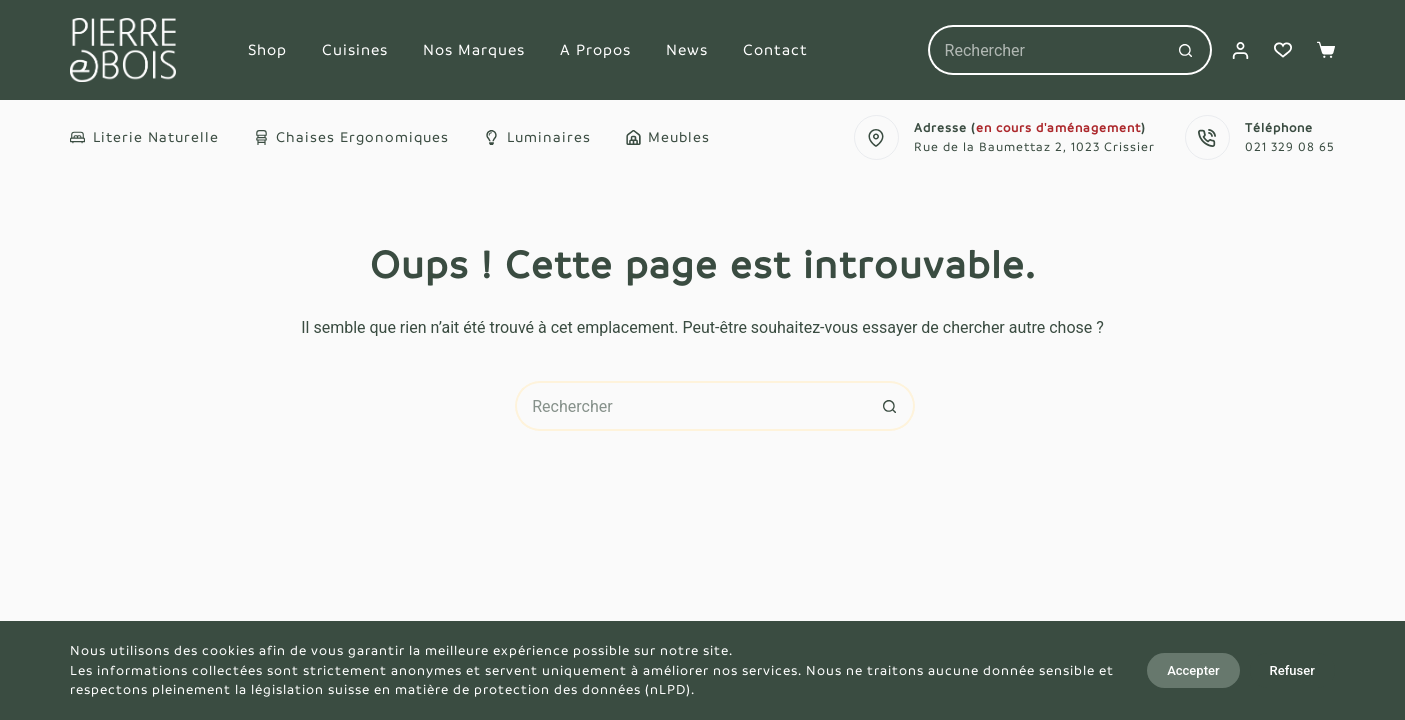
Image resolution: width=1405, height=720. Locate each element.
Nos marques (474, 49)
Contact (775, 49)
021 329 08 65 (1290, 147)
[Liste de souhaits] (1283, 50)
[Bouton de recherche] (1187, 50)
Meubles (668, 137)
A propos (595, 49)
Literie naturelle (144, 137)
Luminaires (537, 137)
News (687, 49)
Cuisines (355, 49)
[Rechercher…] (1045, 50)
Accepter (1193, 670)
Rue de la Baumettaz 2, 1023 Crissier (1034, 147)
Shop (267, 49)
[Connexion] (1240, 50)
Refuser (1292, 670)
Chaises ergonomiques (352, 137)
